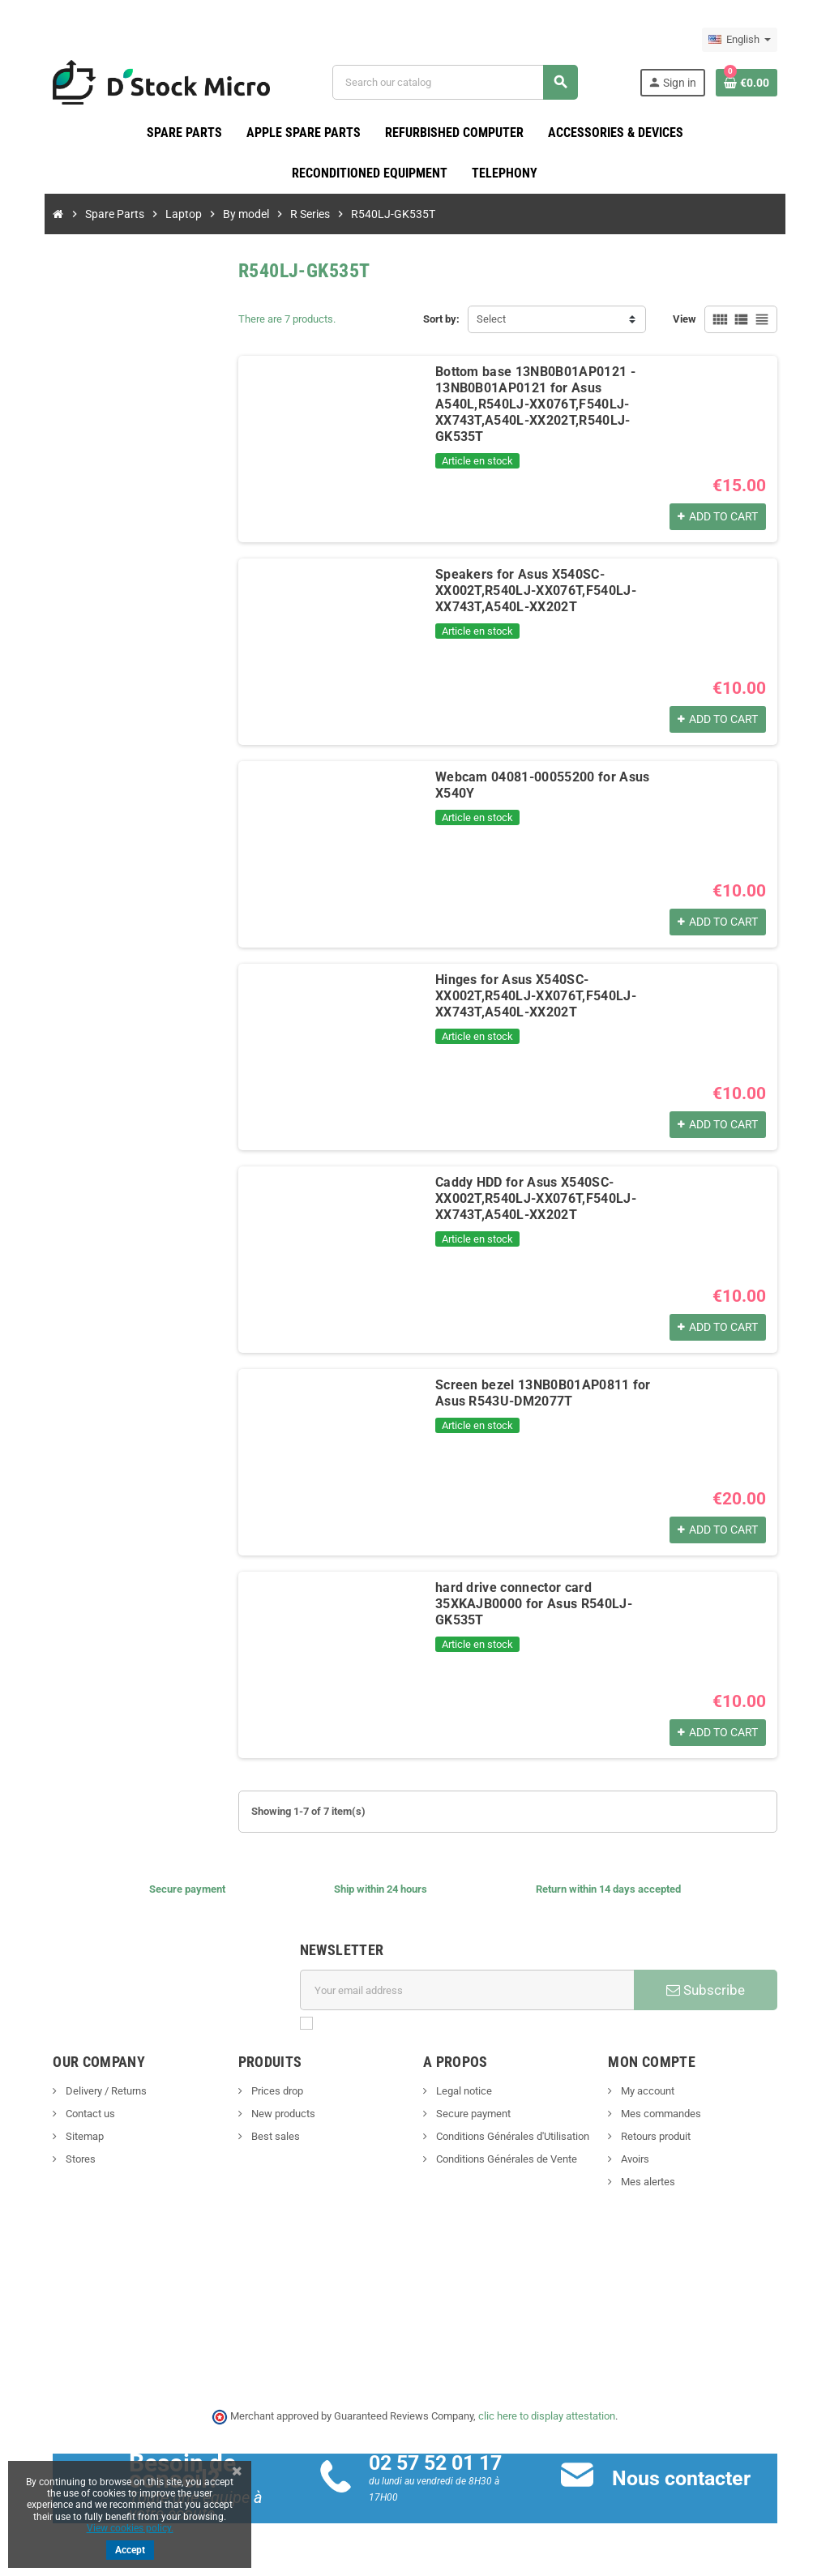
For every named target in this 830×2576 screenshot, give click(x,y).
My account (656, 2092)
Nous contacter (687, 2478)
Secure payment (472, 2114)
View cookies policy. (130, 2528)
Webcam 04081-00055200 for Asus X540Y (555, 777)
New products (272, 2114)
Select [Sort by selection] (491, 320)
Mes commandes (669, 2114)
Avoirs (643, 2160)
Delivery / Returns (86, 2092)
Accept (130, 2550)
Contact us (70, 2114)
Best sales (264, 2137)
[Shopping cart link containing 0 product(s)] (765, 82)
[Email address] (469, 1991)
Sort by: (441, 320)
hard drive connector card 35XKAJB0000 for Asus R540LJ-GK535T (550, 1596)
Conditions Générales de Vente (505, 2160)
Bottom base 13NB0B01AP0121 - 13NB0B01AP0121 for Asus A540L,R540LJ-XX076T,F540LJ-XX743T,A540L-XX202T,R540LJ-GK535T (548, 397)
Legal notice (463, 2092)
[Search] (460, 82)
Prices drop (266, 2092)
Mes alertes (656, 2182)
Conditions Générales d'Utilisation (511, 2137)
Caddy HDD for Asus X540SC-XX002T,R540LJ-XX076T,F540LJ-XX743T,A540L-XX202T (526, 1199)
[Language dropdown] (758, 40)
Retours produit (664, 2137)
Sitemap (65, 2137)
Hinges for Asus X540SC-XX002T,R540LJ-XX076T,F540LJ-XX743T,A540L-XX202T (553, 988)
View (703, 320)
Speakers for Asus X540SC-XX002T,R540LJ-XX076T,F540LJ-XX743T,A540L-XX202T (526, 591)
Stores (61, 2160)
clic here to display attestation (547, 2417)
